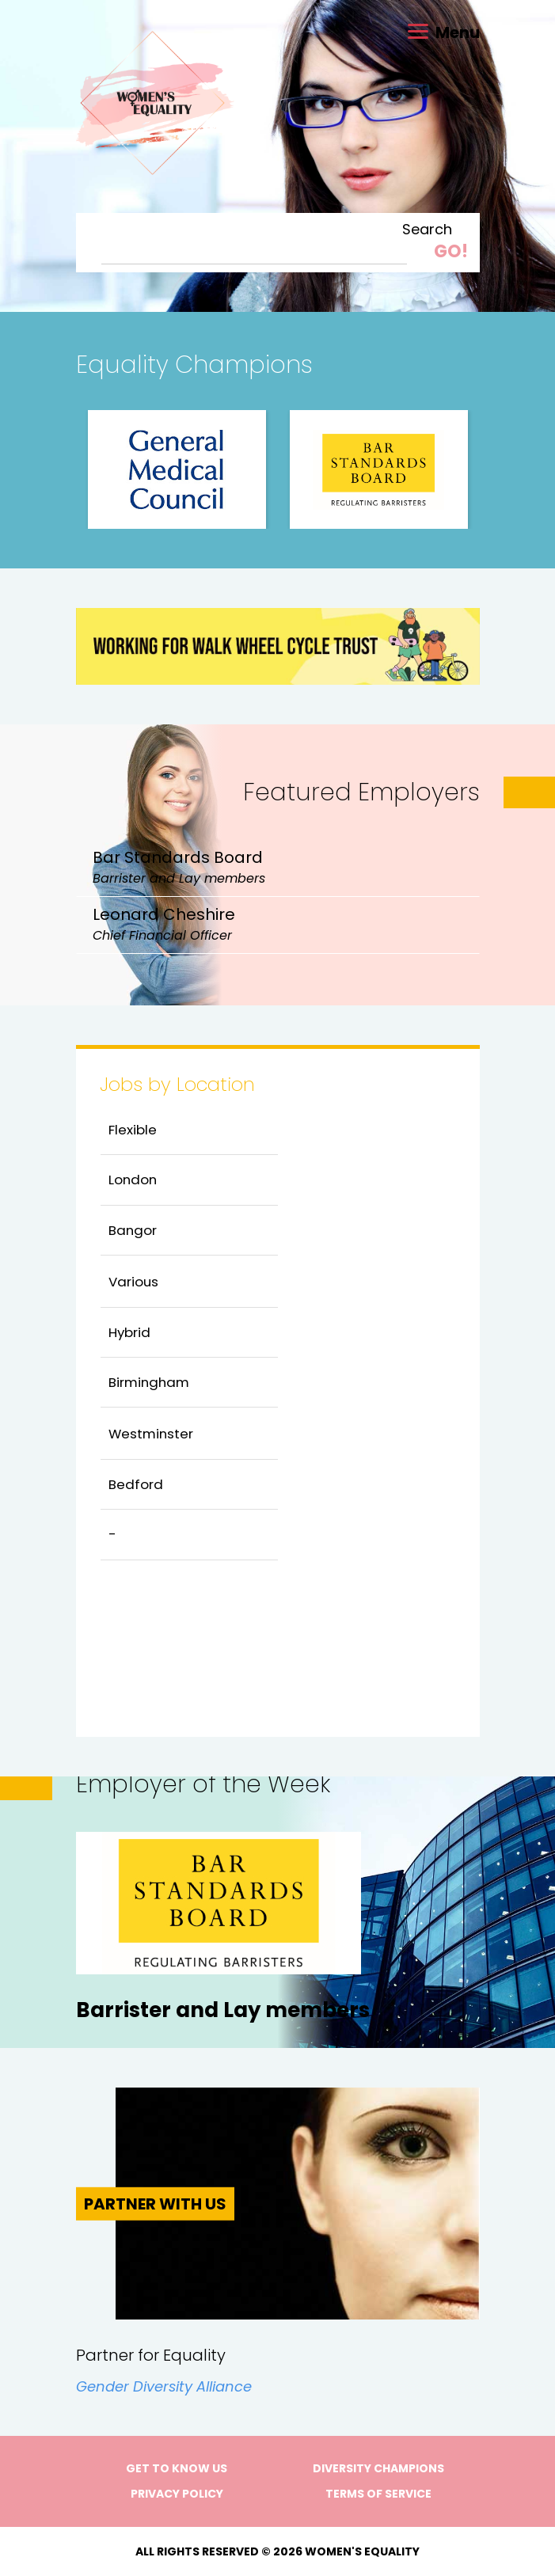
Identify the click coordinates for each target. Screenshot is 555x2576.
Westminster (150, 1433)
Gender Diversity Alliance (164, 2386)
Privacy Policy (177, 2494)
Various (133, 1281)
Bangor (132, 1230)
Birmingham (148, 1382)
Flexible (132, 1129)
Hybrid (129, 1332)
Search (427, 229)
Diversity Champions (378, 2468)
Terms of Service (378, 2494)
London (132, 1179)
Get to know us (176, 2468)
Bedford (135, 1484)
